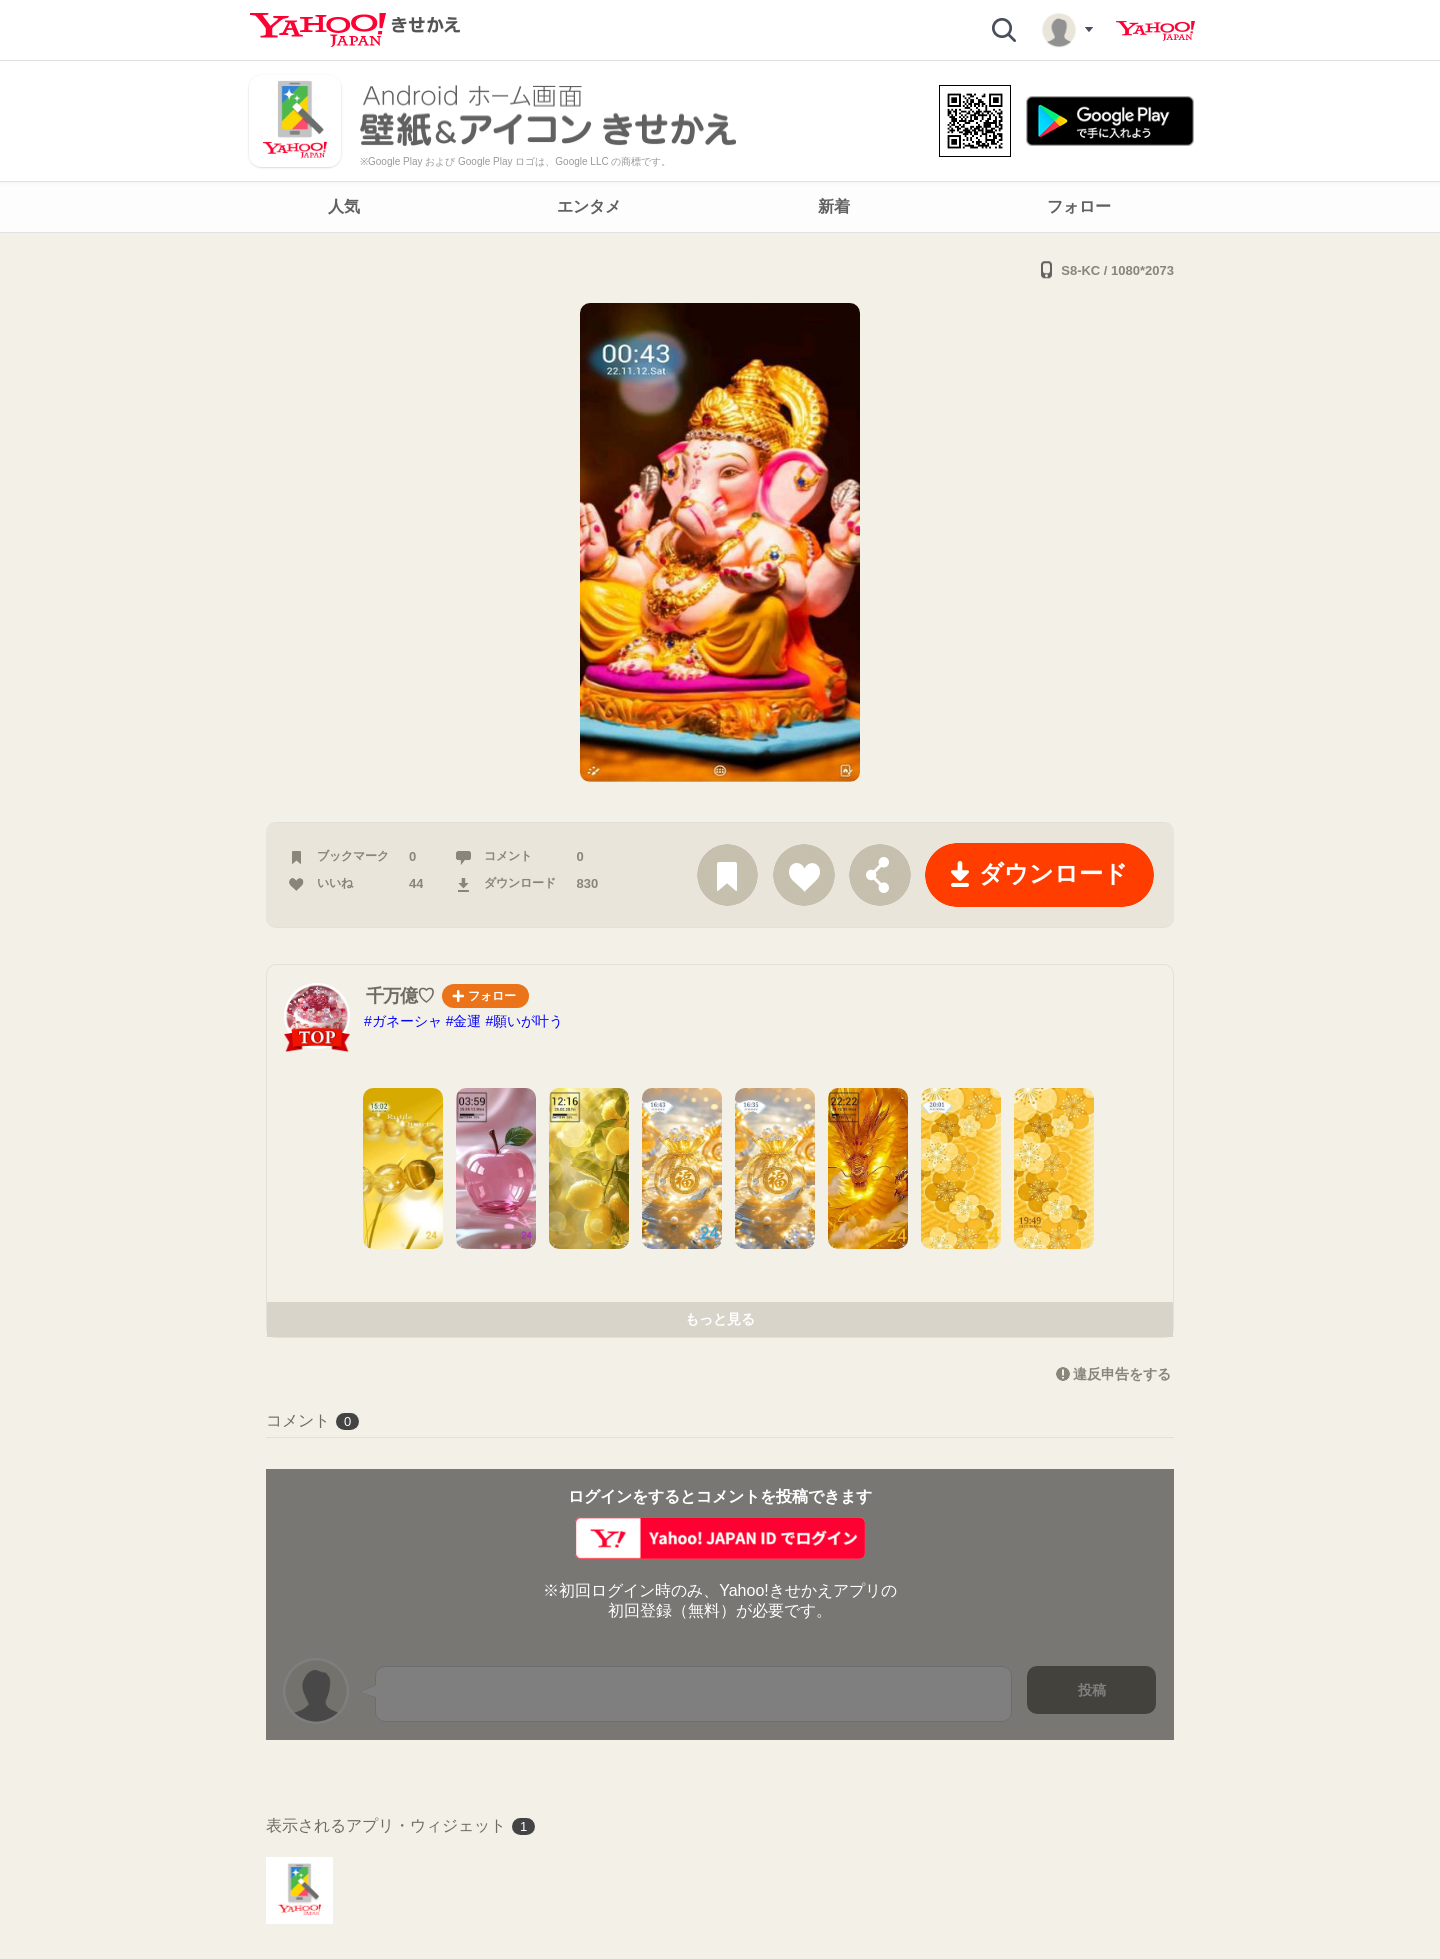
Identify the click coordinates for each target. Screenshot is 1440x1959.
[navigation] (720, 207)
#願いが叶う (524, 1021)
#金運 (464, 1021)
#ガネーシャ (403, 1021)
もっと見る (720, 1319)
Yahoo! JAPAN (1155, 31)
